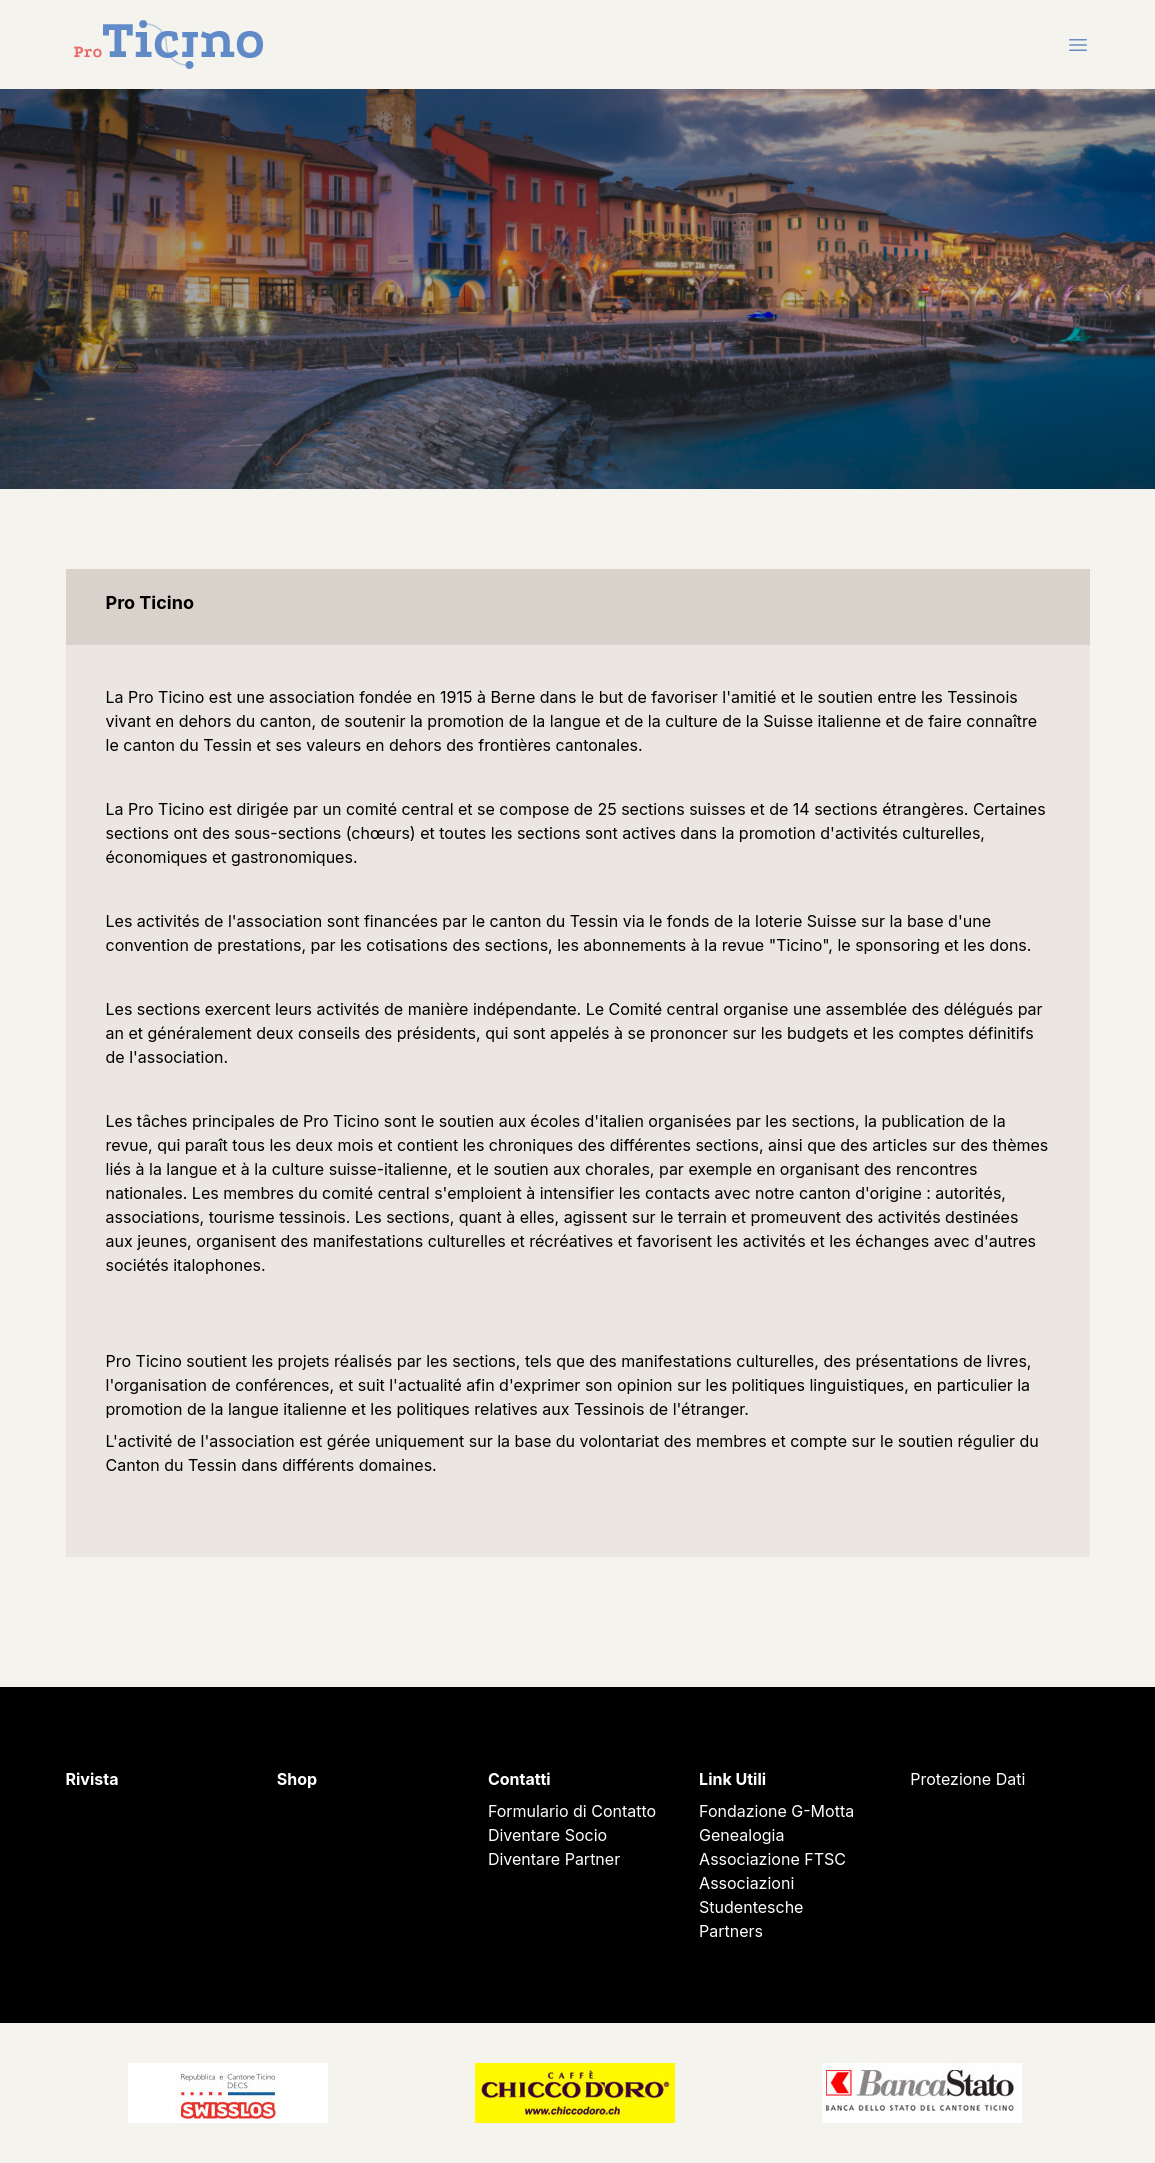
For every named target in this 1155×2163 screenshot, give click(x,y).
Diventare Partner (554, 1859)
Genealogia (741, 1835)
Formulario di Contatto (572, 1811)
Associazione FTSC (772, 1859)
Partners (731, 1931)
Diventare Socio (547, 1835)
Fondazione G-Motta (776, 1811)
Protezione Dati (967, 1779)
